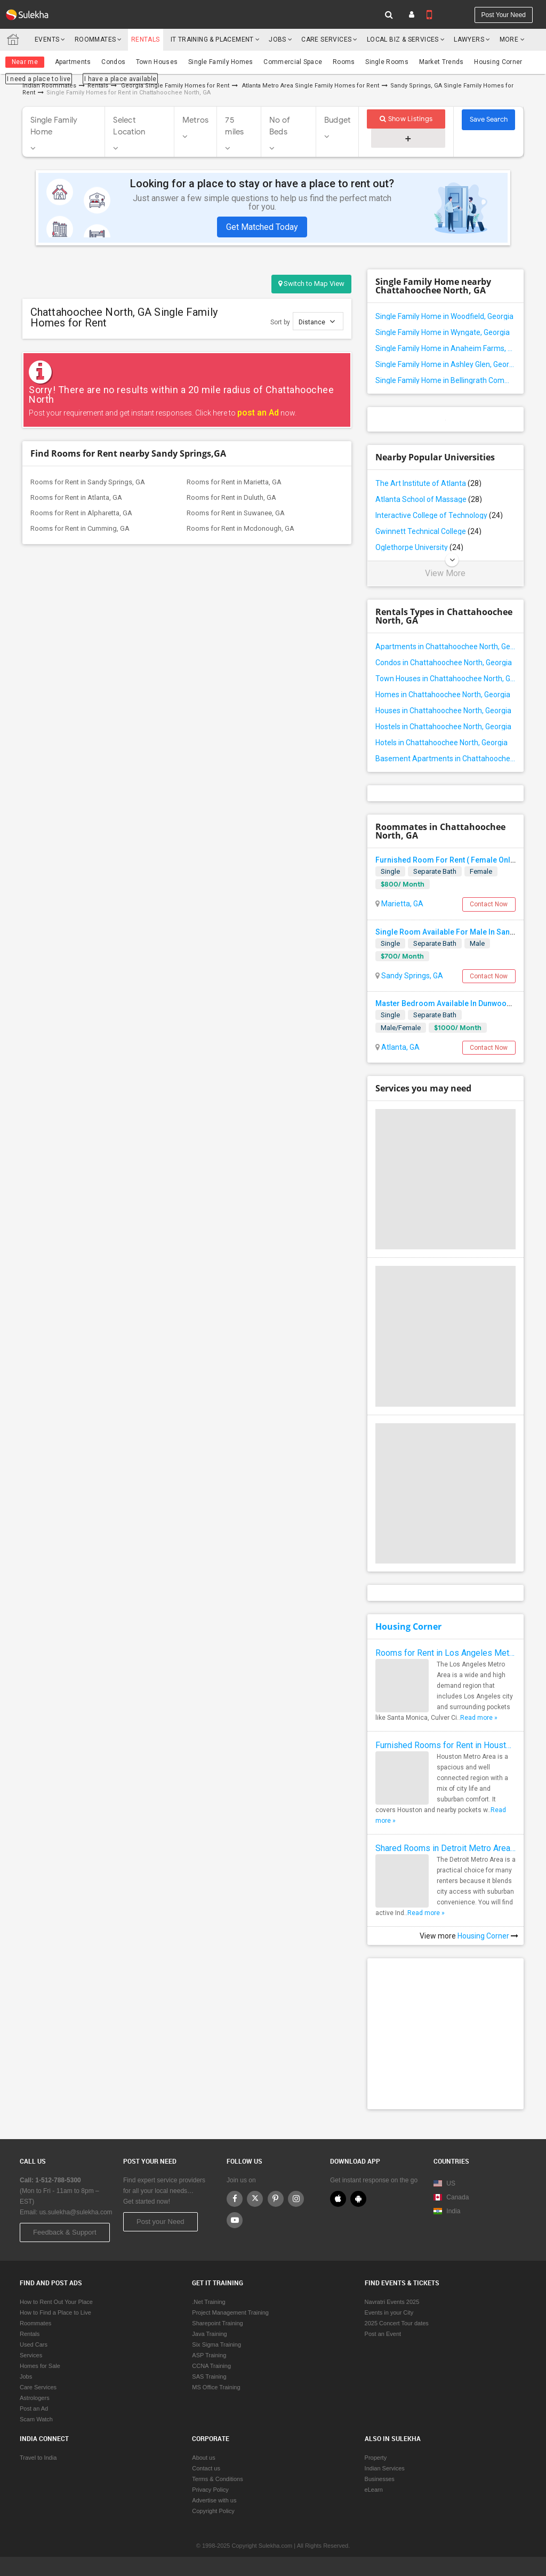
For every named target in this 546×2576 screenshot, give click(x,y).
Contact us (206, 2468)
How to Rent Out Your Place (56, 2302)
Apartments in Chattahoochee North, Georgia (445, 646)
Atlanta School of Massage (428, 499)
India (446, 2211)
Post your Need (160, 2222)
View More (445, 573)
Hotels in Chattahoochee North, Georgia (441, 742)
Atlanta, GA (400, 1047)
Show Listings (406, 118)
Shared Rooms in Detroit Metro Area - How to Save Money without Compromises (445, 1848)
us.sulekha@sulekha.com (76, 2212)
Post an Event (383, 2334)
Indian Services (385, 2468)
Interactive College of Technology (439, 515)
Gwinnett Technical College (428, 531)
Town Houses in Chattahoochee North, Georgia (445, 678)
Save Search (489, 119)
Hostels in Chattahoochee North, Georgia (443, 726)
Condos (113, 62)
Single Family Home (53, 126)
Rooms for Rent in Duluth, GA (231, 497)
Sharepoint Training (217, 2323)
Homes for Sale (40, 2366)
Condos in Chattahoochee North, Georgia (443, 662)
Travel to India (38, 2457)
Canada (451, 2197)
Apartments (73, 62)
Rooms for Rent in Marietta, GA (234, 482)
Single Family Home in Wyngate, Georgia (442, 332)
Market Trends (441, 62)
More (512, 39)
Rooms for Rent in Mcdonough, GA (240, 528)
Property (376, 2457)
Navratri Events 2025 (392, 2302)
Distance (317, 321)
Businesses (380, 2479)
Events (47, 39)
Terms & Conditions (217, 2479)
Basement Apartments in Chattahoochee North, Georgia (445, 758)
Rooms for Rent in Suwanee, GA (236, 513)
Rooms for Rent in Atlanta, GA (76, 497)
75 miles (234, 126)
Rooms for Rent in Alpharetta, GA (81, 513)
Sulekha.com (15, 42)
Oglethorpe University (419, 547)
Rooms (344, 62)
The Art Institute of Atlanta (428, 483)
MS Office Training (216, 2387)
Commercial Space (292, 62)
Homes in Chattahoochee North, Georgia (442, 694)
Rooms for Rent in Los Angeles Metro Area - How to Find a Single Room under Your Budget (445, 1653)
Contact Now (489, 904)
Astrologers (35, 2398)
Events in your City (389, 2312)
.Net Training (208, 2302)
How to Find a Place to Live (55, 2312)
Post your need (503, 15)
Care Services (326, 39)
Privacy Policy (210, 2489)
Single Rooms (386, 62)
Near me (25, 62)
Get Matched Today (262, 227)
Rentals (145, 39)
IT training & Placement (212, 39)
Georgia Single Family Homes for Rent (174, 85)
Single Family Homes (220, 62)
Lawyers (469, 39)
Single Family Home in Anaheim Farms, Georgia (445, 348)
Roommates (95, 39)
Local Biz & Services (403, 39)
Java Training (209, 2334)
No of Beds (279, 126)
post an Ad (258, 413)
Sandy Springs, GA (411, 975)
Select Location (129, 126)
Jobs (277, 39)
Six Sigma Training (216, 2344)
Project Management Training (230, 2312)
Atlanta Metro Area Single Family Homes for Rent (310, 85)
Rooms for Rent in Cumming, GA (80, 528)
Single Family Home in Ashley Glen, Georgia (445, 364)
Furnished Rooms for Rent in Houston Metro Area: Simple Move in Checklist (445, 1745)
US (444, 2183)
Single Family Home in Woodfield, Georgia (444, 316)
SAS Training (209, 2376)
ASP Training (209, 2355)
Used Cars (33, 2344)
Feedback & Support (65, 2232)
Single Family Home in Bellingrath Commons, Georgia (445, 380)
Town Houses (157, 62)
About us (203, 2457)
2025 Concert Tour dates (397, 2323)
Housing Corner (498, 62)
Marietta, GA (401, 903)
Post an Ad (34, 2408)
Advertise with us (214, 2500)
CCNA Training (211, 2366)
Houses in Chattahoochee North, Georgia (443, 710)
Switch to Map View (311, 284)
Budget (337, 120)
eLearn (374, 2489)
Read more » (478, 1717)
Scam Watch (36, 2419)
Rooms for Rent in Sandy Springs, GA (87, 482)
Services (31, 2355)
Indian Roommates (49, 85)
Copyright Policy (213, 2511)
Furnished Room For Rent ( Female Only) (446, 860)
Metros (195, 120)
